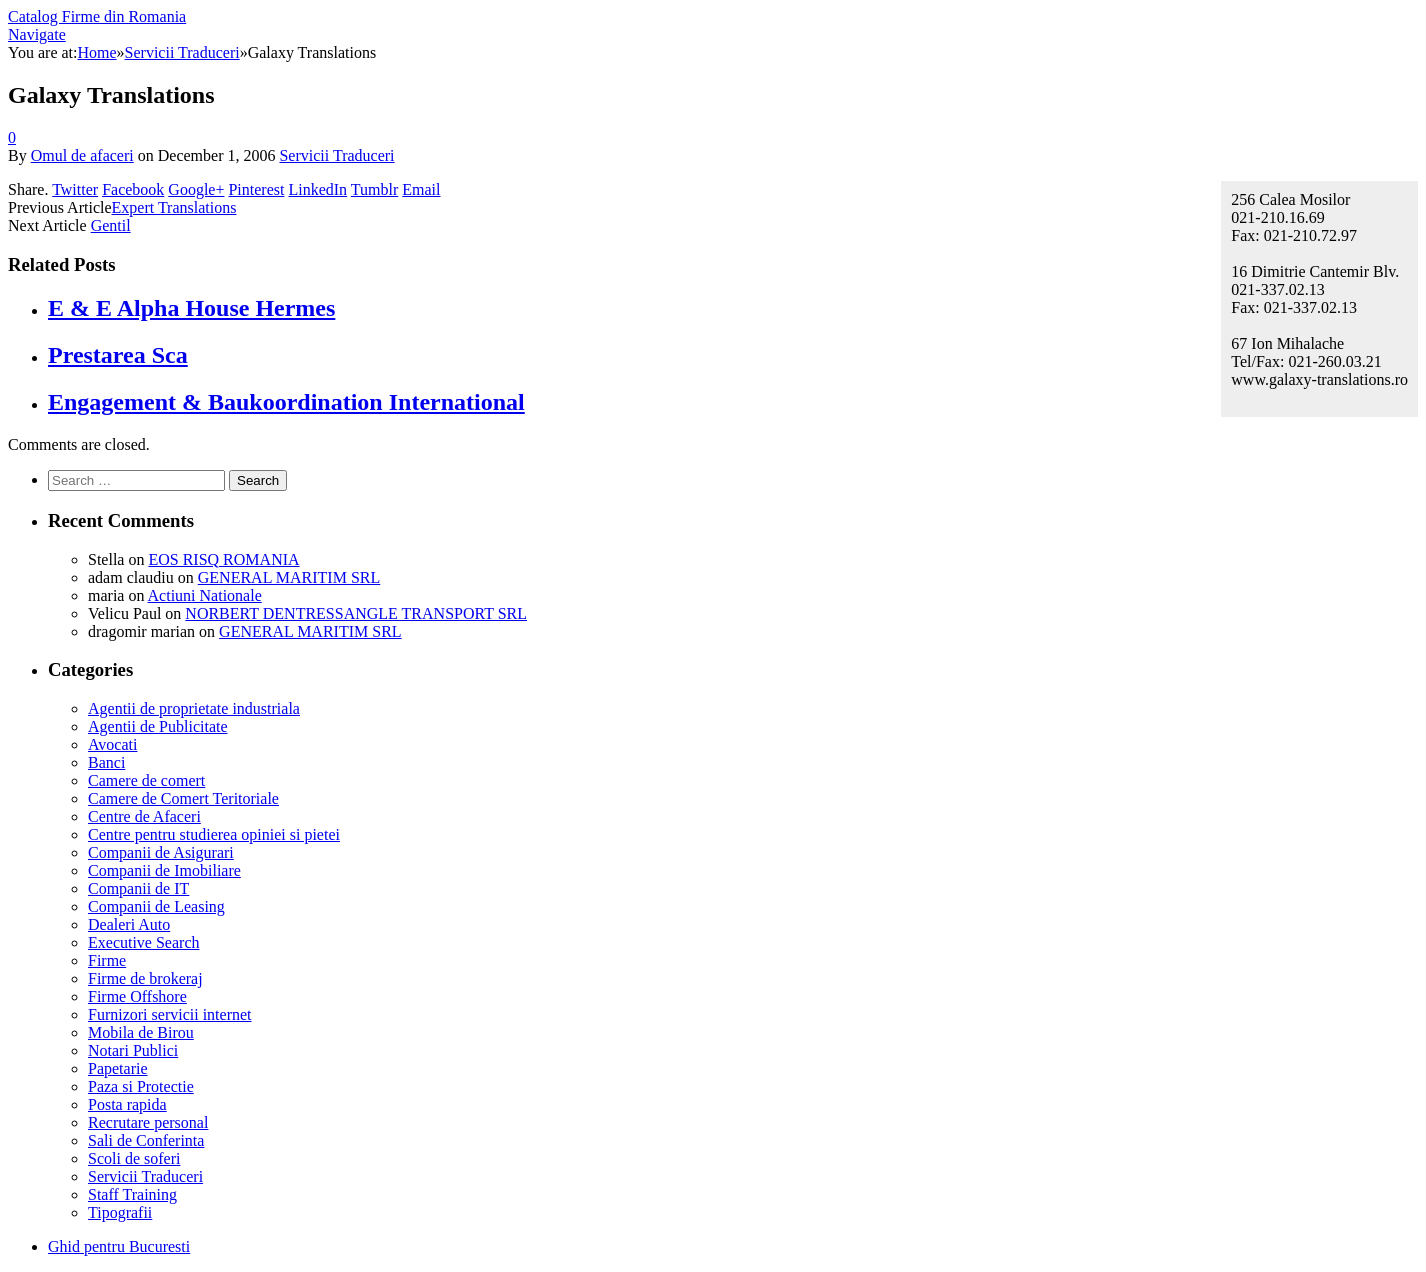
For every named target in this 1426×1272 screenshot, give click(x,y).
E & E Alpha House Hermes (191, 308)
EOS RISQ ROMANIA (223, 559)
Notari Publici (133, 1050)
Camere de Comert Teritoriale (183, 798)
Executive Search (144, 942)
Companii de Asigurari (161, 852)
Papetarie (118, 1068)
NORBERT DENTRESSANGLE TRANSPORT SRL (356, 613)
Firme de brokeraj (145, 978)
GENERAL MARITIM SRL (289, 577)
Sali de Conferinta (146, 1140)
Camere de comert (146, 780)
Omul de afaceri (82, 155)
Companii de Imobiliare (164, 870)
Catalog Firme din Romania (97, 16)
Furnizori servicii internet (170, 1014)
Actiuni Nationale (205, 595)
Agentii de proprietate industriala (194, 708)
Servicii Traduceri (336, 155)
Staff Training (132, 1194)
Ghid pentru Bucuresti (119, 1246)
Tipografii (120, 1212)
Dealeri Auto (129, 924)
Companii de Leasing (156, 906)
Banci (106, 762)
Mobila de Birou (141, 1032)
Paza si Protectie (141, 1086)
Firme (107, 960)
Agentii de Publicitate (158, 726)
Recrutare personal (148, 1122)
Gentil (111, 225)
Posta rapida (127, 1104)
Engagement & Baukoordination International (286, 402)
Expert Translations (174, 207)
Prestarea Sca (118, 355)
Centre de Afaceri (144, 816)
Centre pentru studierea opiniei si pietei (214, 834)
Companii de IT (138, 888)
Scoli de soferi (134, 1158)
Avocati (112, 744)
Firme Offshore (137, 996)
